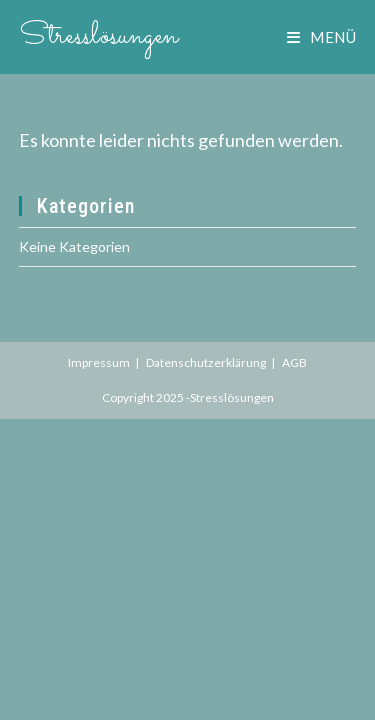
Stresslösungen (98, 36)
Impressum (99, 362)
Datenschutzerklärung (206, 362)
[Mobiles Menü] (321, 37)
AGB (294, 362)
